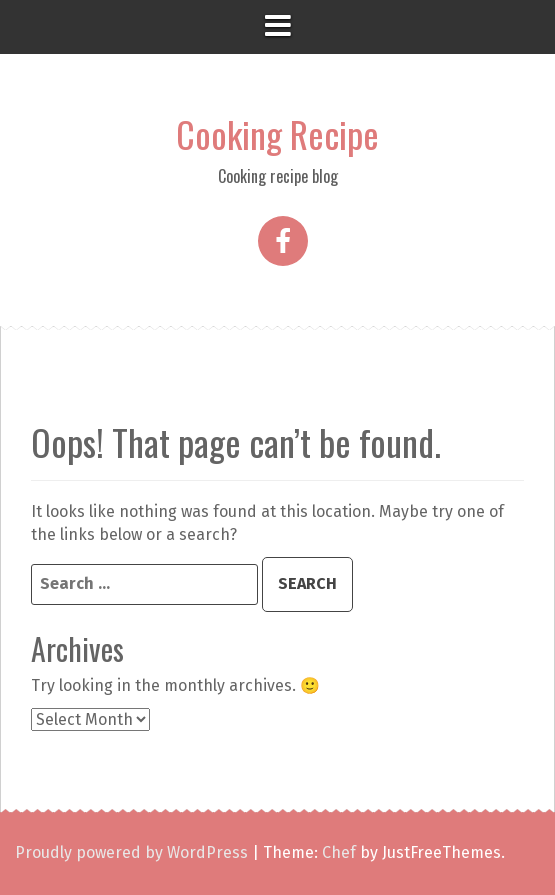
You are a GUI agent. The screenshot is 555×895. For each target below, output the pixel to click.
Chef (339, 852)
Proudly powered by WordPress (131, 852)
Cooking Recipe (277, 133)
